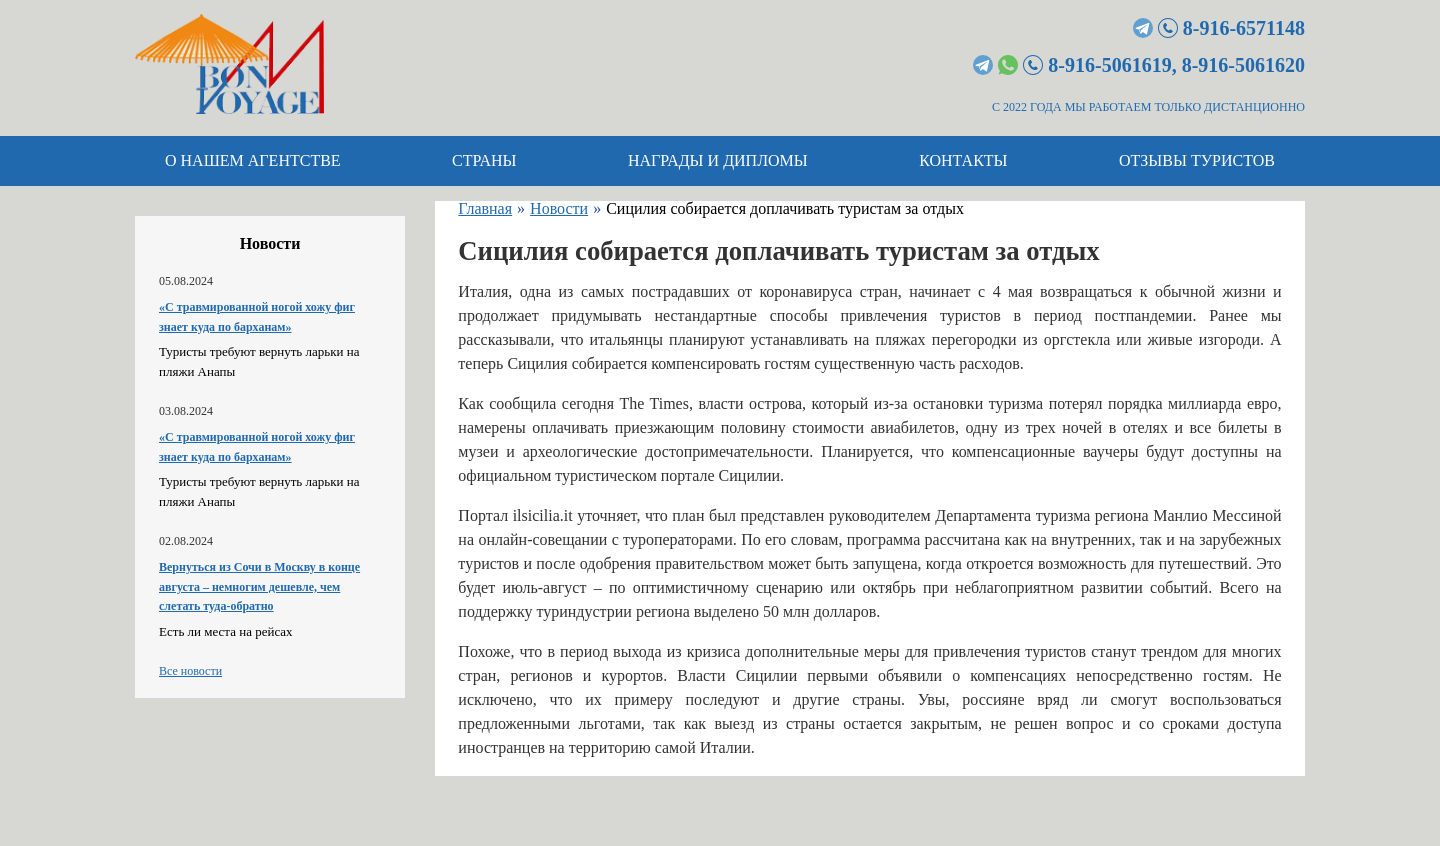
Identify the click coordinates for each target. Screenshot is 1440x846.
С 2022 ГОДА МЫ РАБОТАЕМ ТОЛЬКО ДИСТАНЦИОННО (1148, 107)
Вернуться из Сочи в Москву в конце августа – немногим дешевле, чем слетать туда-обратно (259, 586)
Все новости (190, 671)
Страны (484, 160)
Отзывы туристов (1197, 160)
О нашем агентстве (253, 160)
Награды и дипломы (718, 160)
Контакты (963, 160)
